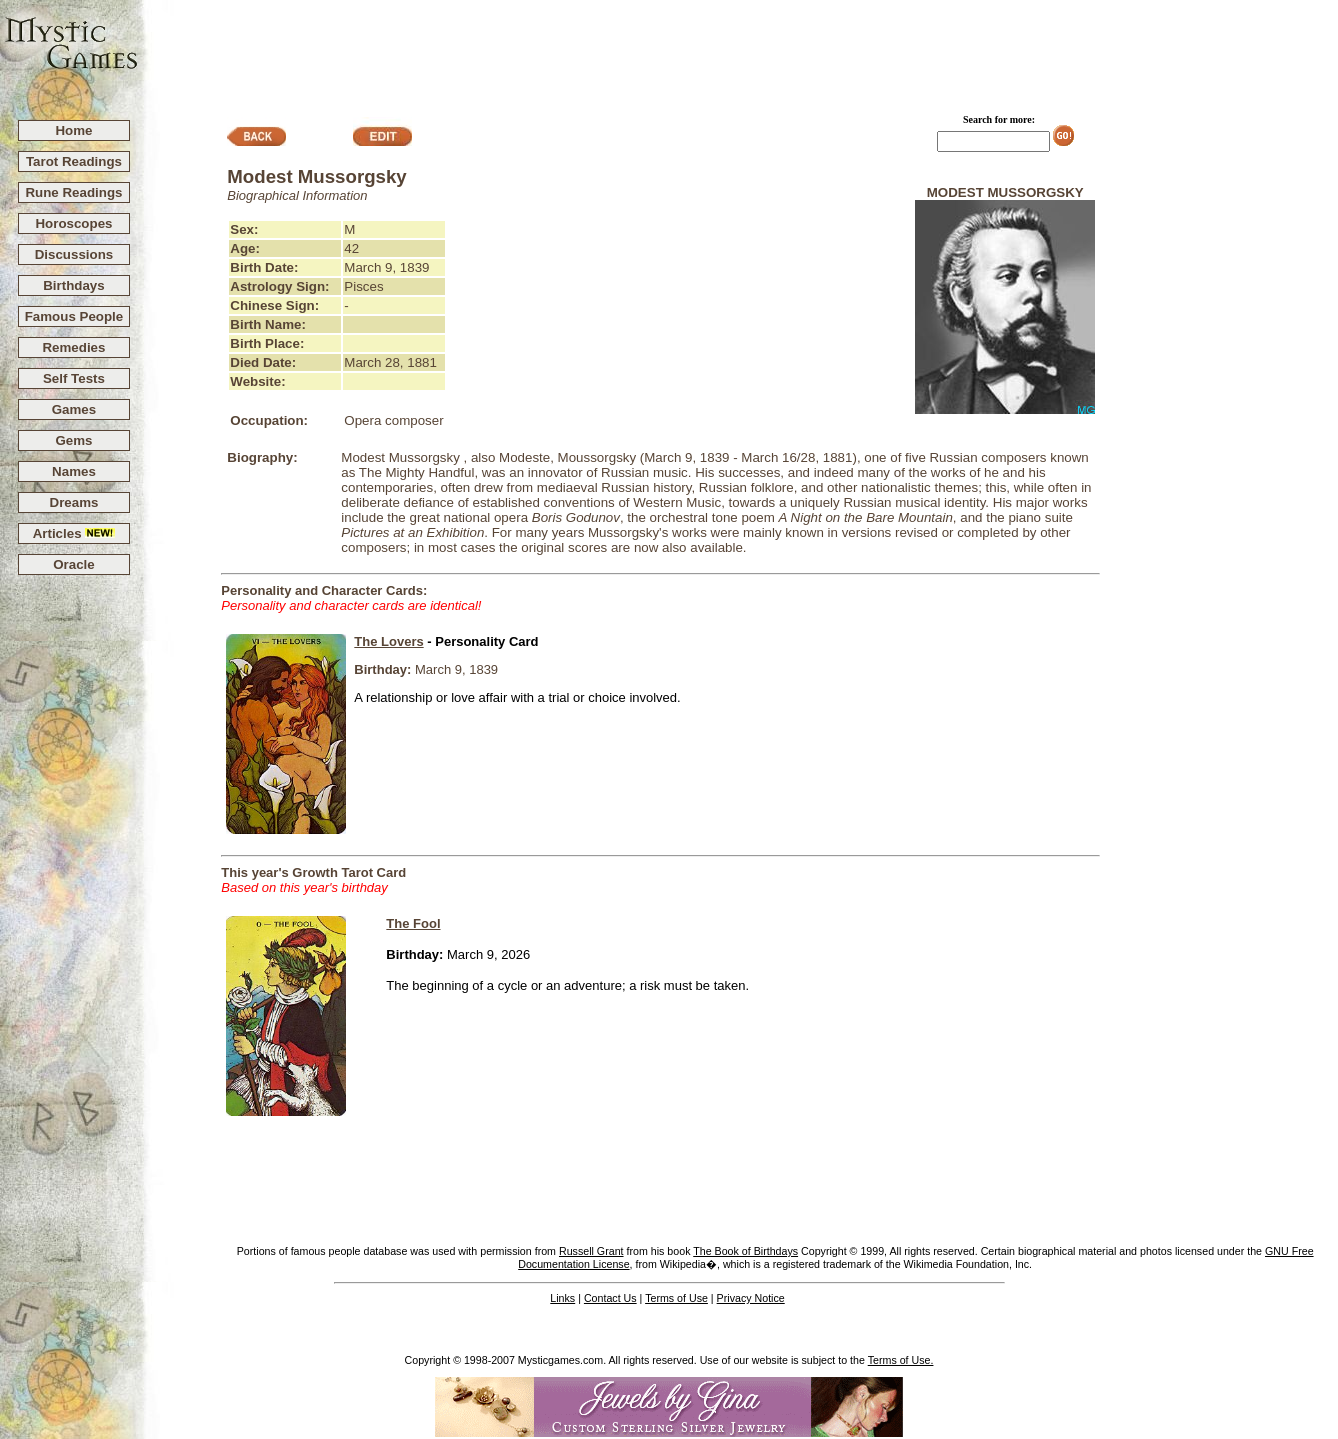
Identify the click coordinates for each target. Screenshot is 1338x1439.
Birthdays (73, 285)
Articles (74, 533)
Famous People (74, 316)
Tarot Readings (74, 161)
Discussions (74, 254)
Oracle (74, 564)
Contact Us (610, 1298)
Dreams (74, 502)
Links (562, 1298)
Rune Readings (73, 192)
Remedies (73, 347)
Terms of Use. (901, 1360)
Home (73, 130)
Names (74, 471)
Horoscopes (73, 223)
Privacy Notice (751, 1298)
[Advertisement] (739, 51)
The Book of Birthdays (745, 1251)
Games (74, 409)
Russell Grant (591, 1251)
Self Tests (74, 378)
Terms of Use (676, 1298)
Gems (73, 440)
